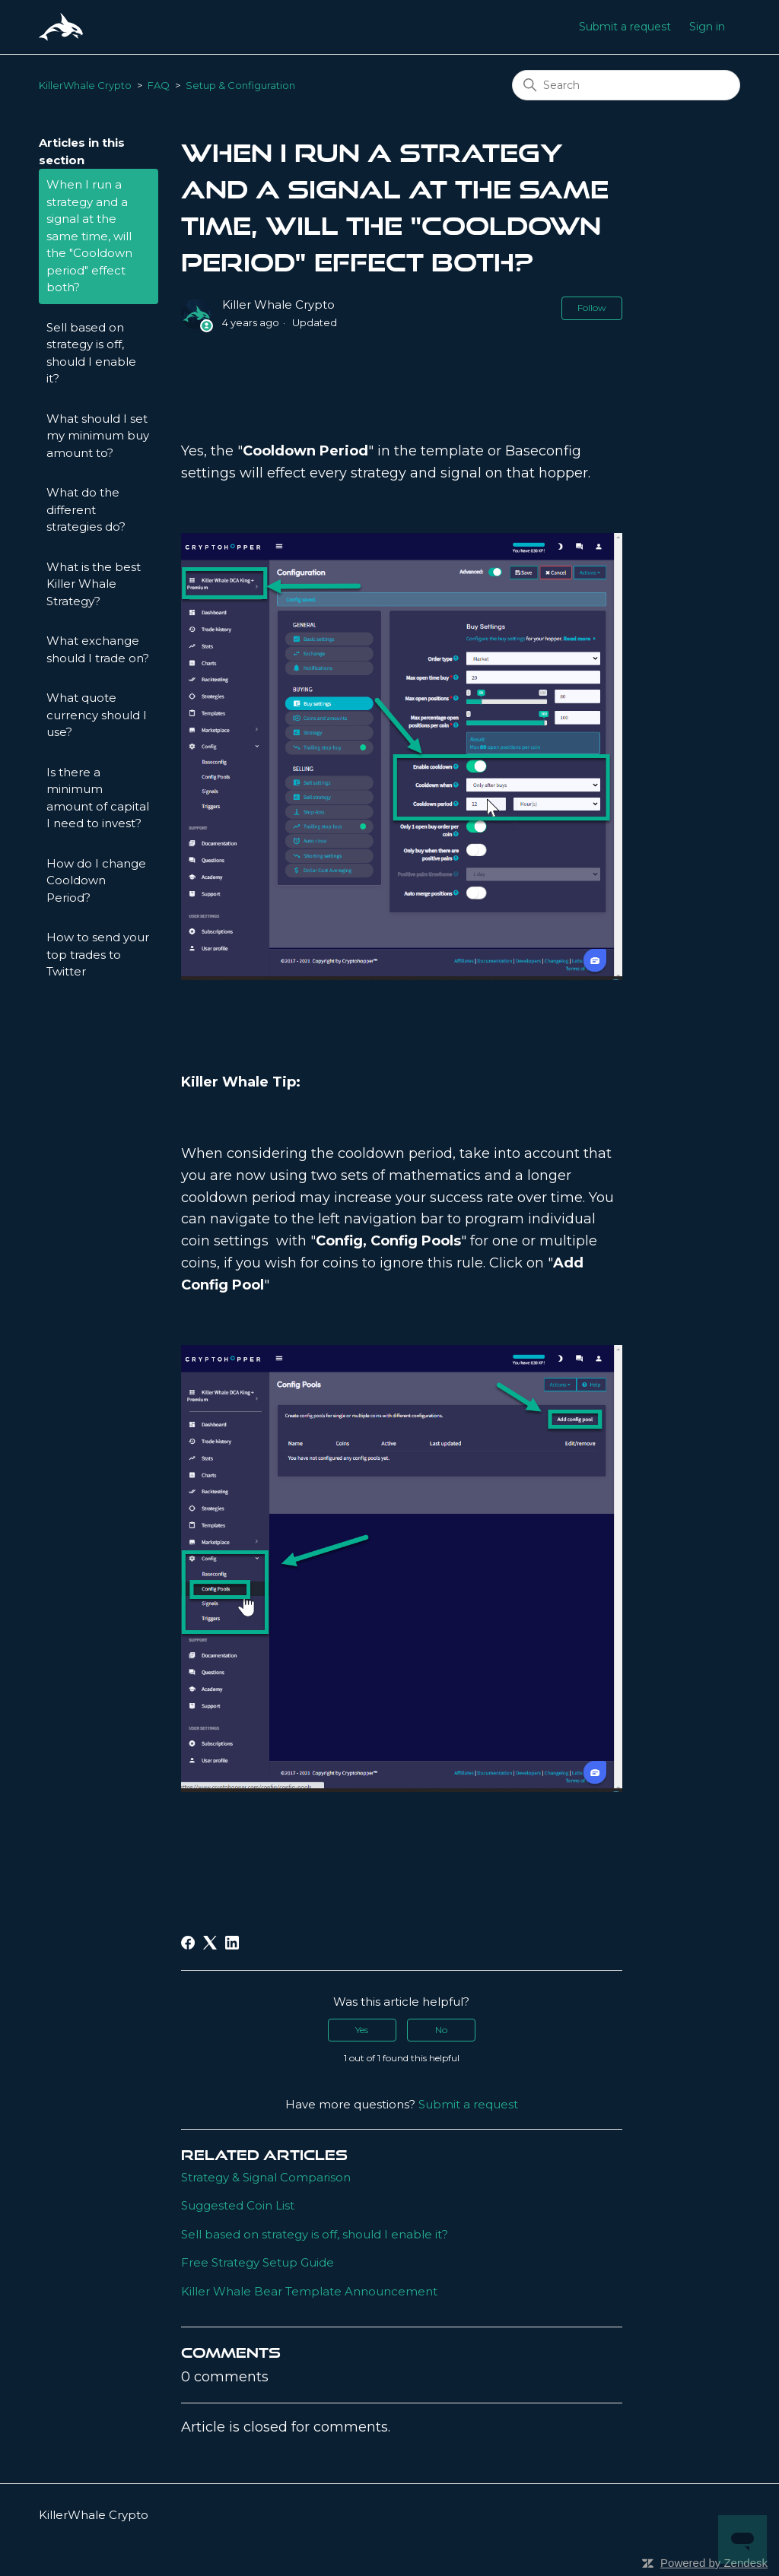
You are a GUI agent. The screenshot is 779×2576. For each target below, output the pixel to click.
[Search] (626, 85)
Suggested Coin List (237, 2205)
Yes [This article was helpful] (361, 2029)
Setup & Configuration (240, 85)
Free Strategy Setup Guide (257, 2262)
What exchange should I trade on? (97, 649)
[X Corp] (210, 1942)
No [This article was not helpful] (441, 2029)
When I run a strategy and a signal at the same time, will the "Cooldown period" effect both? (89, 235)
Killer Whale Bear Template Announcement (309, 2291)
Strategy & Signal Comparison (266, 2177)
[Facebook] (188, 1942)
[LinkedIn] (232, 1942)
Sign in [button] (707, 26)
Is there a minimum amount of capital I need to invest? (97, 798)
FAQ (159, 85)
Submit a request (625, 26)
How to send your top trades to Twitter (97, 954)
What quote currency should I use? (96, 714)
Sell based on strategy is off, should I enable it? (91, 353)
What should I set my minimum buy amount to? (97, 435)
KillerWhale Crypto (85, 85)
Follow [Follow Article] (591, 307)
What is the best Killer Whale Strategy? (93, 584)
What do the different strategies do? (86, 509)
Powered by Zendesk (714, 2562)
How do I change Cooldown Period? (96, 880)
